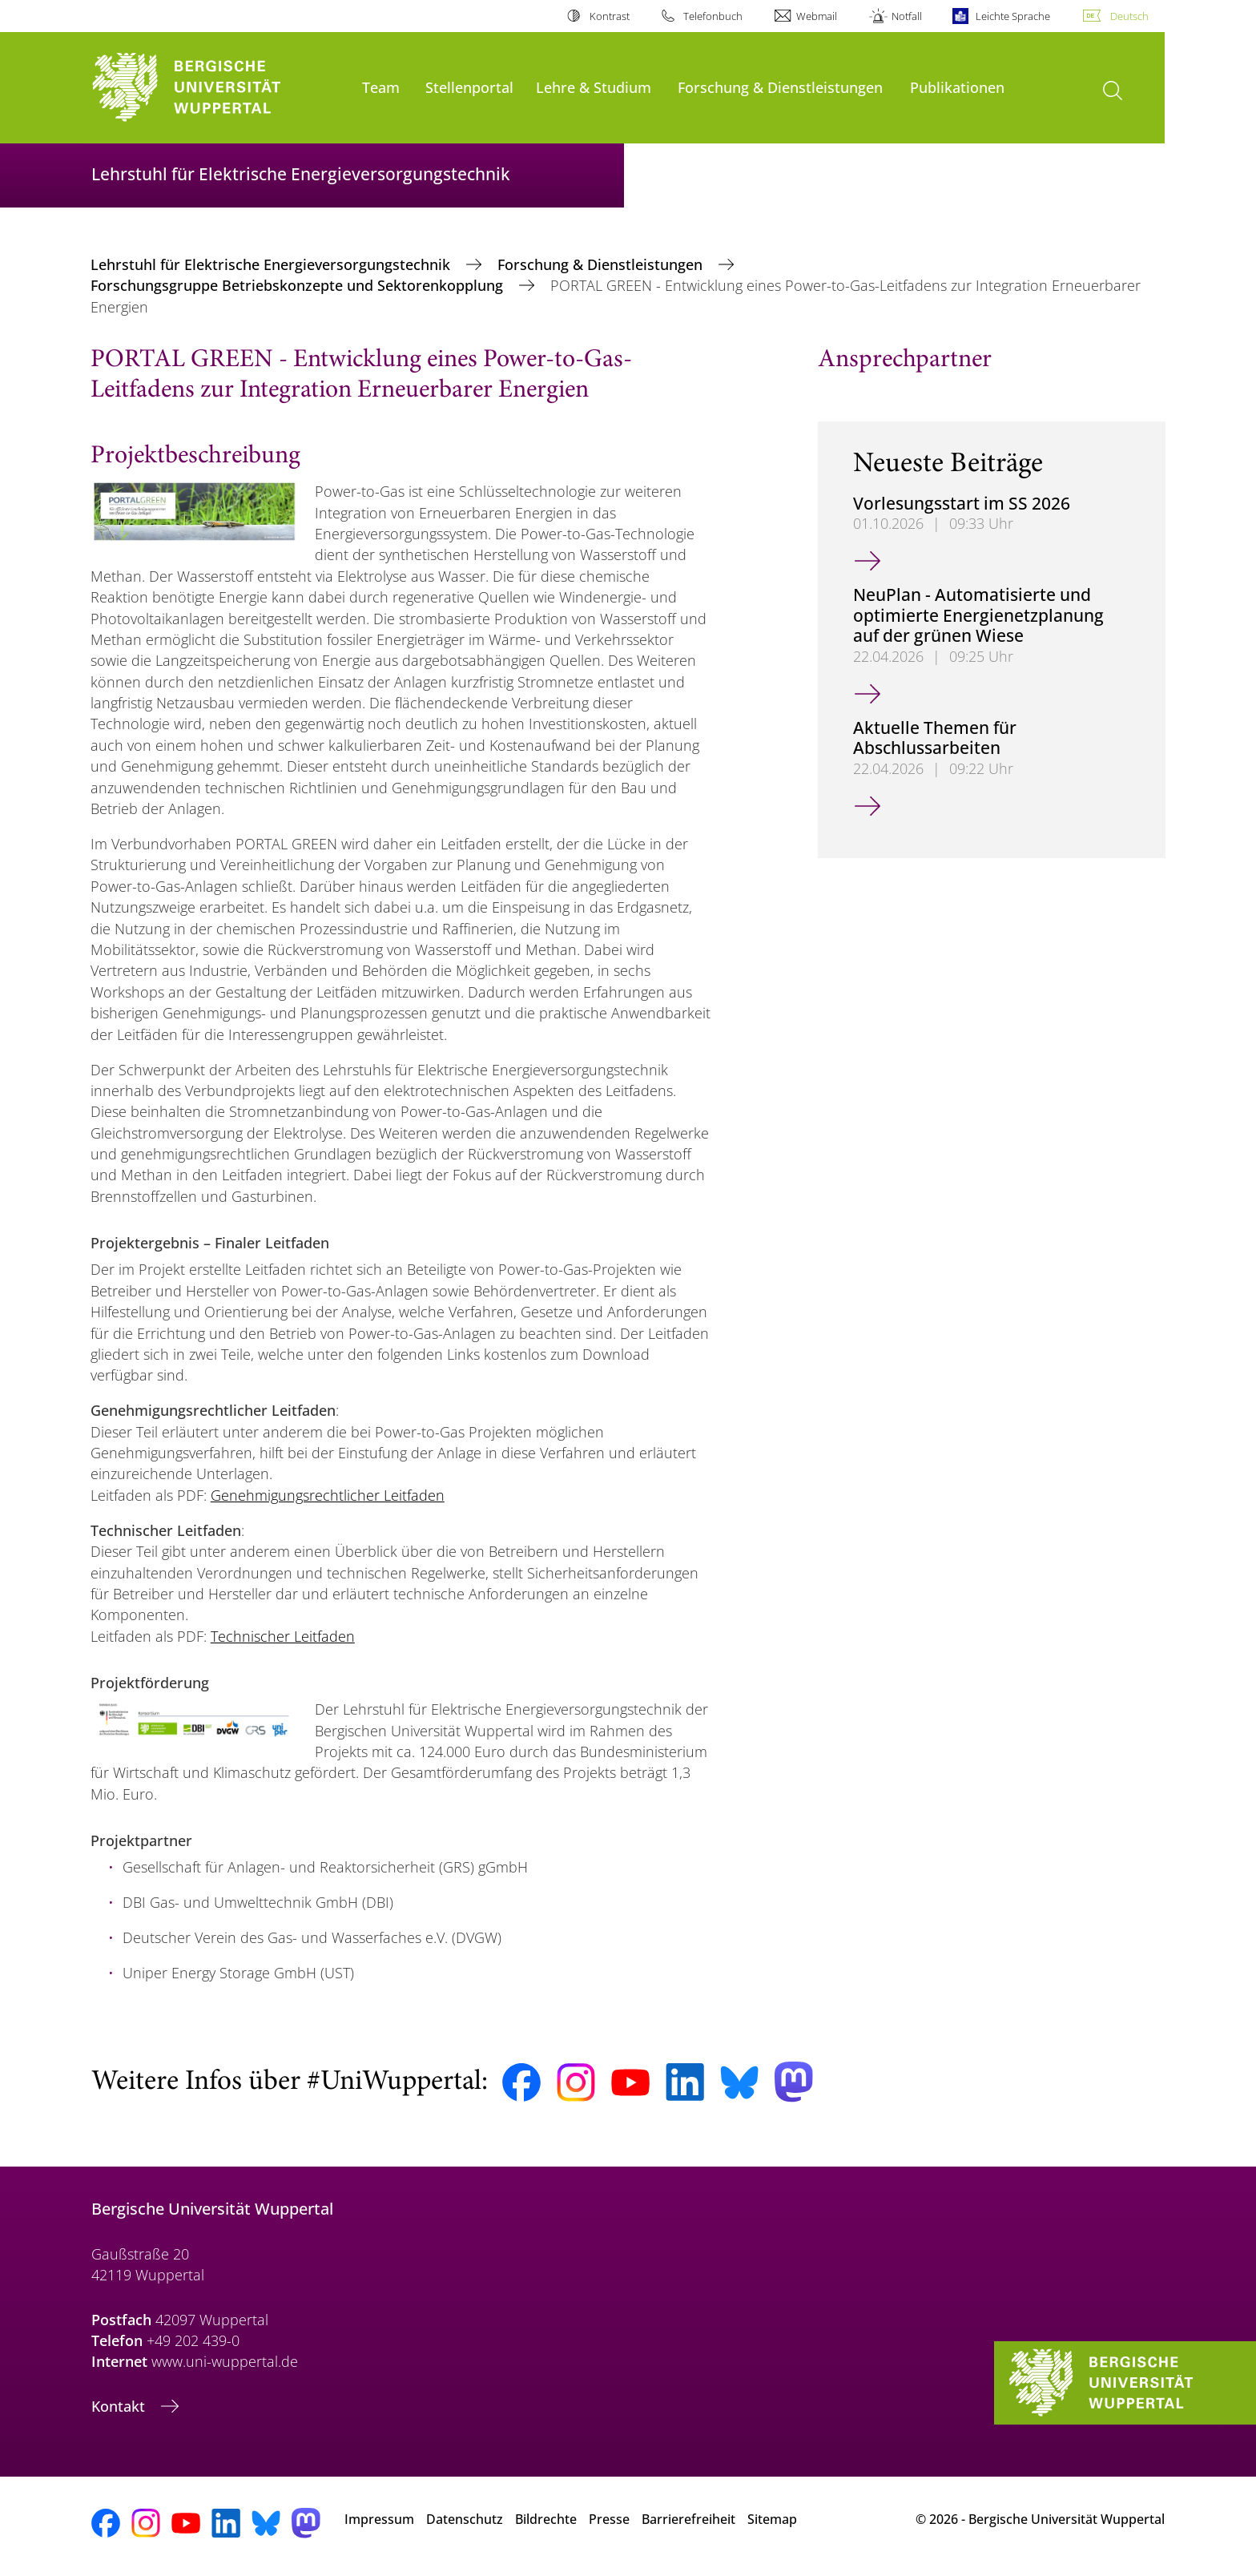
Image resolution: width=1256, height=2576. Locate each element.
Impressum (379, 2519)
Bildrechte (546, 2519)
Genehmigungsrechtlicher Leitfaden (328, 1495)
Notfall (907, 16)
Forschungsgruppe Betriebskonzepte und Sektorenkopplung (299, 285)
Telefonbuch (713, 16)
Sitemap (772, 2519)
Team (381, 87)
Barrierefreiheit (688, 2519)
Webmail (816, 16)
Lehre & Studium (593, 87)
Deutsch (1129, 16)
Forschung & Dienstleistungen (780, 87)
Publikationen (957, 87)
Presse (609, 2519)
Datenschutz (464, 2519)
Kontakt (120, 2406)
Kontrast (610, 16)
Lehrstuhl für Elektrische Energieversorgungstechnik (272, 264)
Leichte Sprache (1013, 16)
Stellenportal (469, 87)
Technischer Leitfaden (283, 1636)
